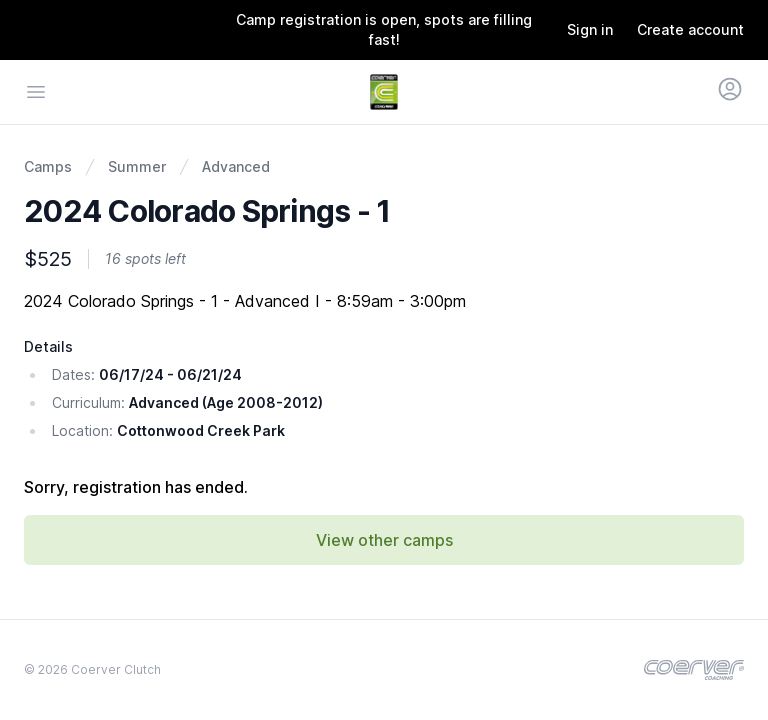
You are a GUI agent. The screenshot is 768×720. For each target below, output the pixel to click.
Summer (137, 166)
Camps (48, 166)
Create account (690, 29)
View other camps (384, 540)
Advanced (236, 166)
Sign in (590, 29)
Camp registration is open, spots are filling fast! (384, 29)
